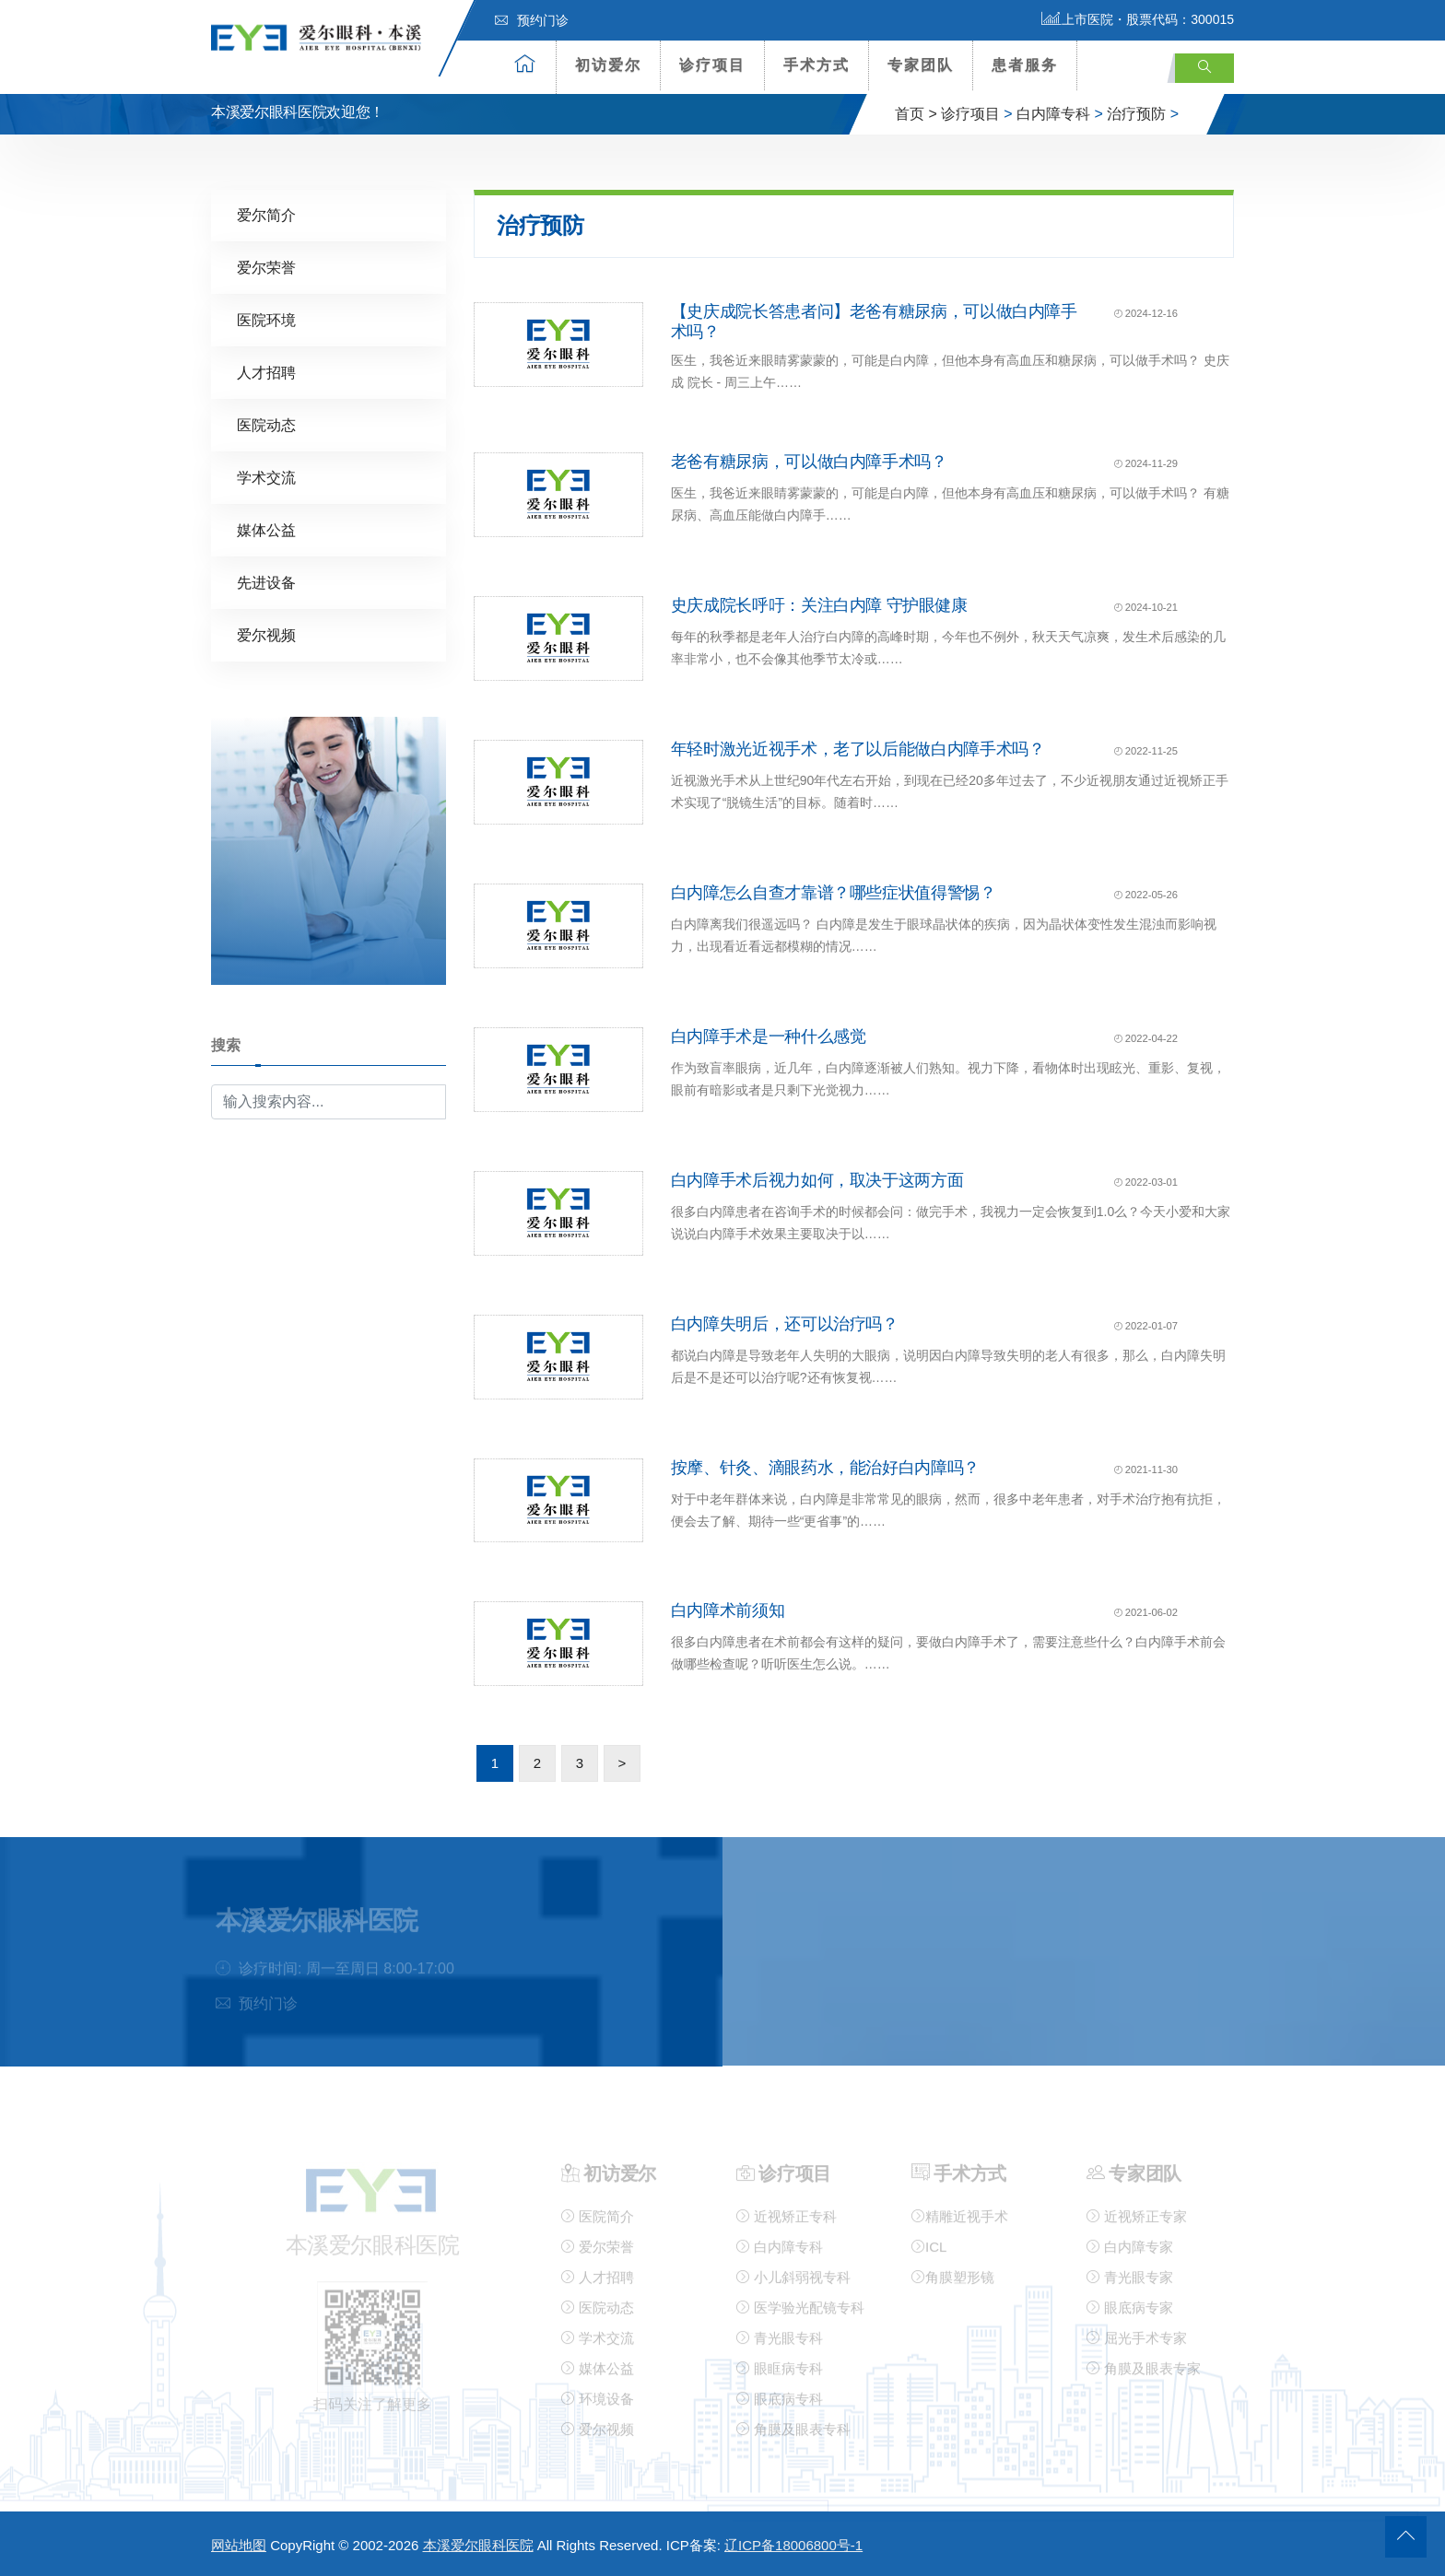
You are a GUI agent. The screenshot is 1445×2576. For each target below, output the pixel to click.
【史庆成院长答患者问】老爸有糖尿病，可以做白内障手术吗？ (874, 320)
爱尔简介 (266, 214)
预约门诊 (532, 20)
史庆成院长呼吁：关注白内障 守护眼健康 (819, 604)
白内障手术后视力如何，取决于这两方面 (817, 1179)
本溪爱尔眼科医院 (478, 2545)
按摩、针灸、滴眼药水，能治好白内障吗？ (825, 1467)
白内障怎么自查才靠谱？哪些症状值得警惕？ (833, 892)
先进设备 (266, 582)
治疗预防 (1136, 114)
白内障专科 (1053, 114)
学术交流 (266, 477)
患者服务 (1025, 65)
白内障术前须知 (727, 1610)
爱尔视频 (266, 634)
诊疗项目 (712, 65)
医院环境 (266, 319)
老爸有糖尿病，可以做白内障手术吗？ (809, 462)
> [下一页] (622, 1762)
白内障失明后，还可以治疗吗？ (785, 1323)
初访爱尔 (608, 65)
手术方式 (816, 65)
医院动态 (266, 424)
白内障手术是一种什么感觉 (768, 1036)
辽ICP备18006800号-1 (793, 2545)
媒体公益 (266, 529)
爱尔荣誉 (266, 267)
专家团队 (920, 65)
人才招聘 (266, 372)
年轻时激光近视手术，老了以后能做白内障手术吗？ (858, 748)
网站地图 (238, 2545)
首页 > (916, 114)
